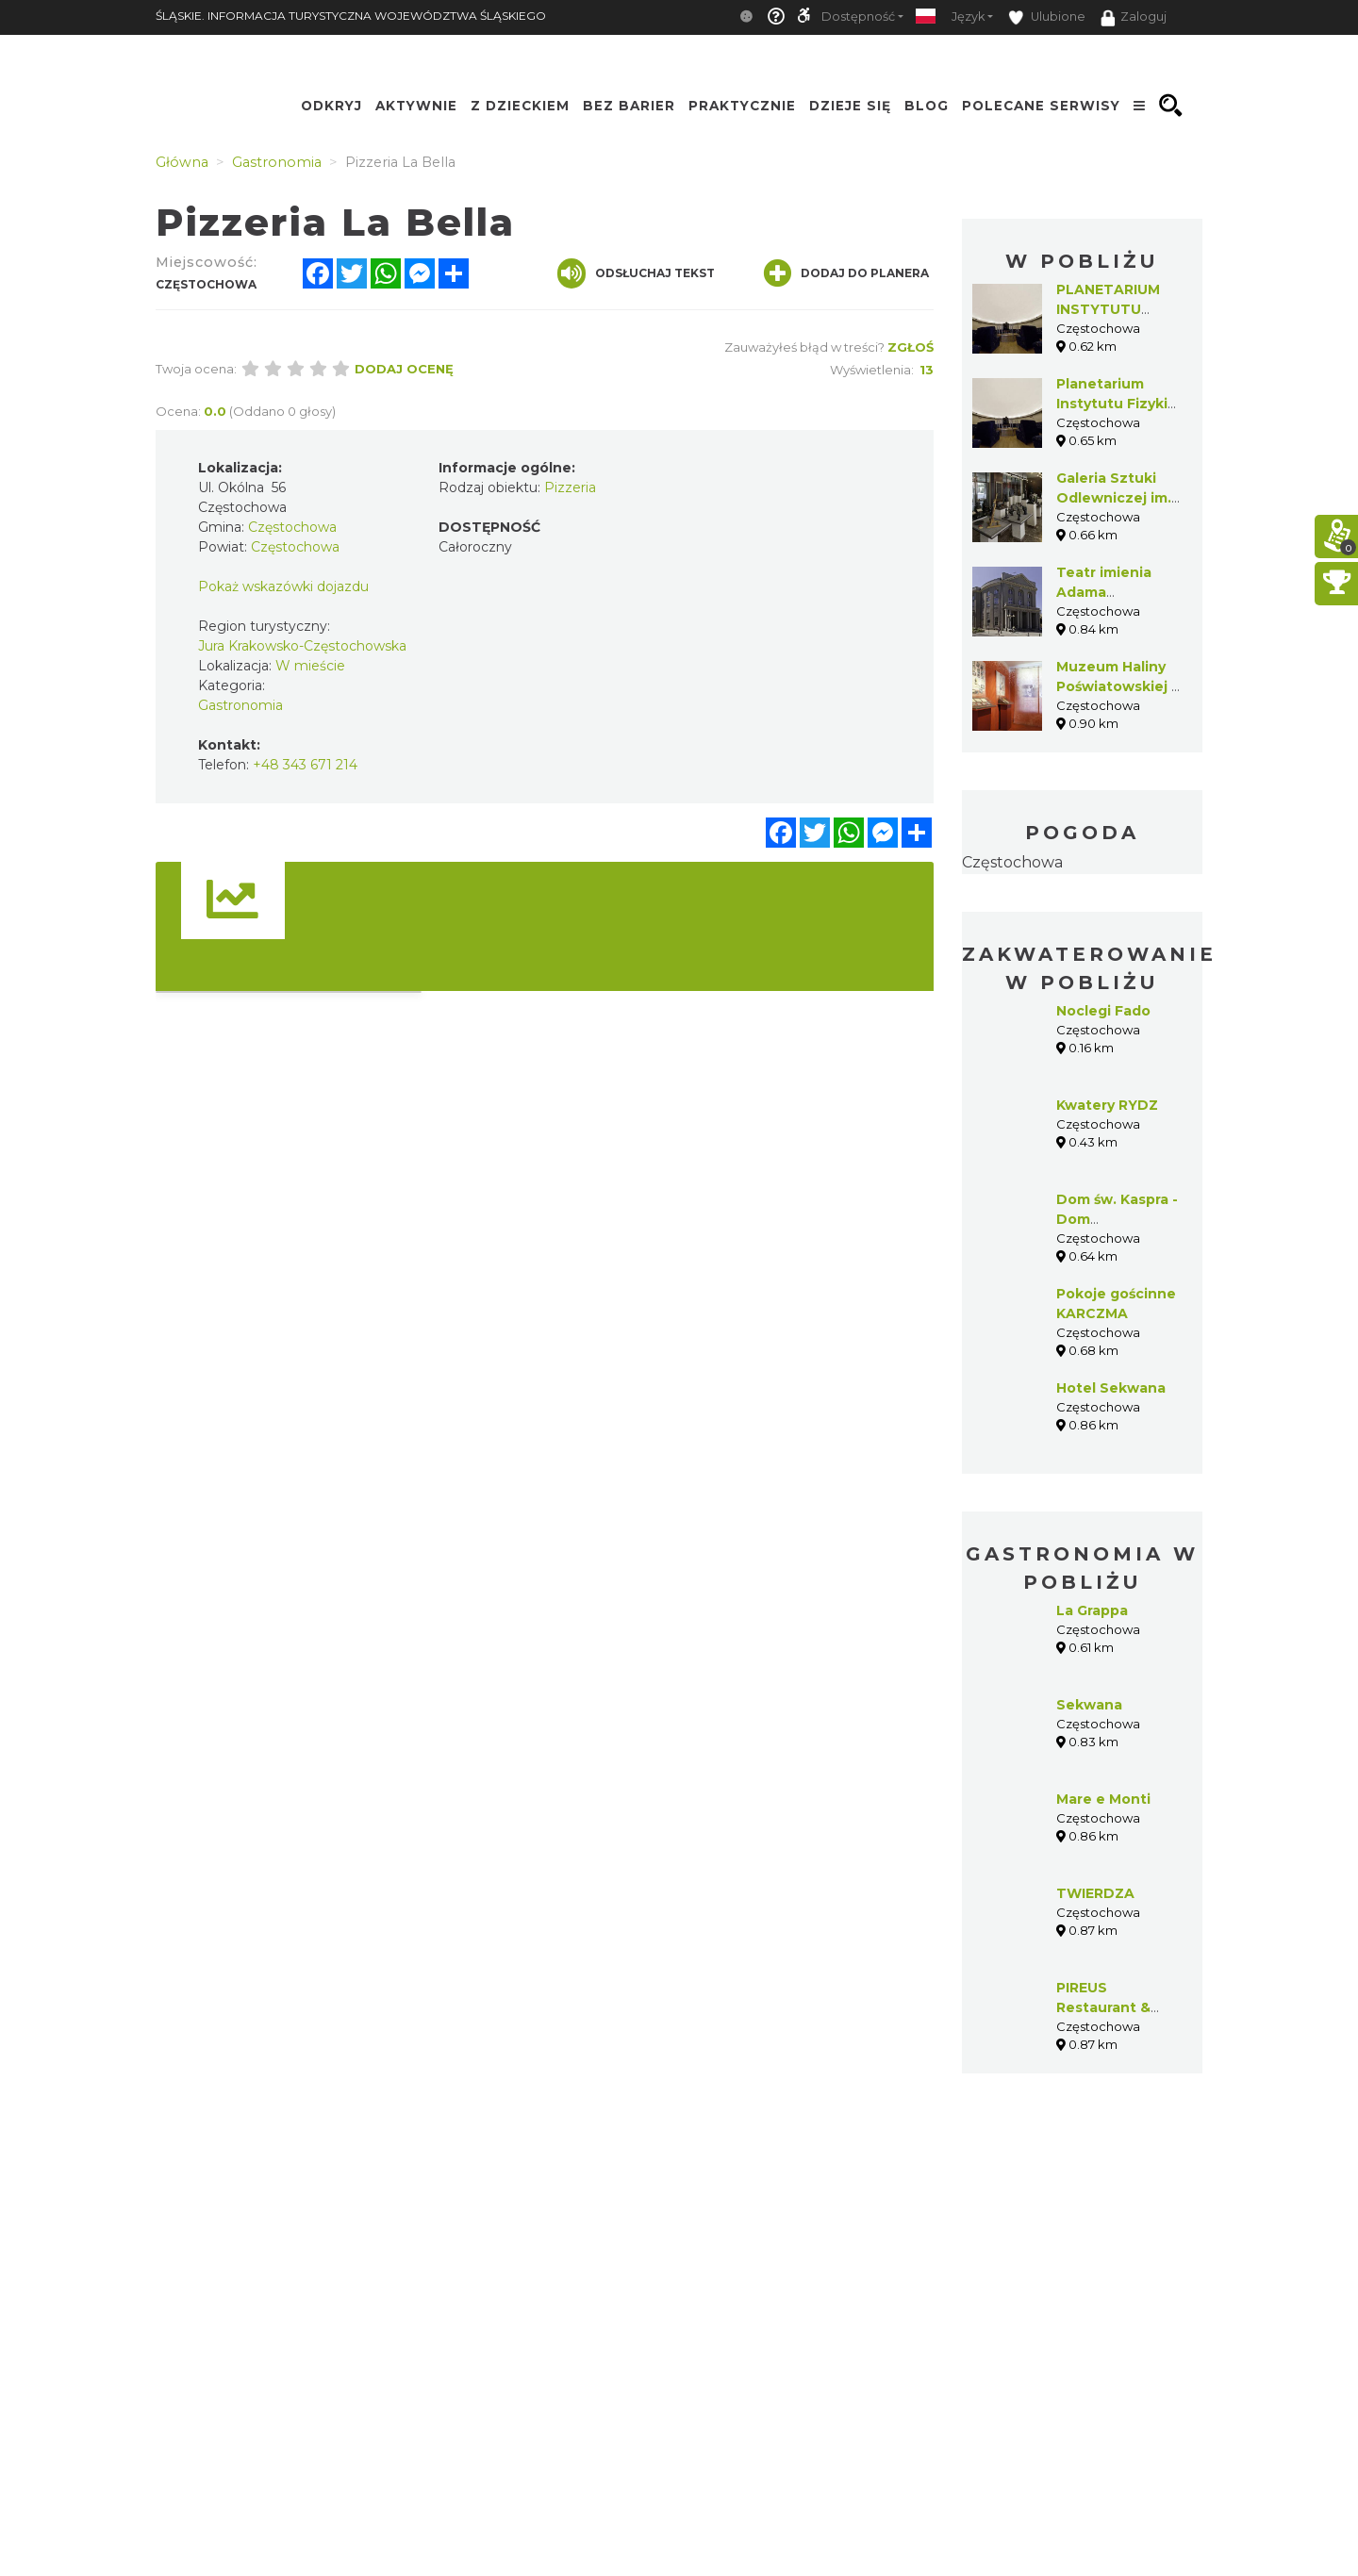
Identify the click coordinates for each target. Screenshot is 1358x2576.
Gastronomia (240, 705)
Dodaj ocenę (404, 368)
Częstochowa (1012, 862)
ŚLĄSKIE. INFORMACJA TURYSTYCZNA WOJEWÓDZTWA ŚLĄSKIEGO (351, 15)
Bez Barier (629, 105)
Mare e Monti (1103, 1799)
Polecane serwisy (1041, 105)
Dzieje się (850, 105)
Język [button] (968, 16)
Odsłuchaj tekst (636, 273)
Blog (926, 105)
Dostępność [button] (858, 16)
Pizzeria (570, 487)
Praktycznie (742, 105)
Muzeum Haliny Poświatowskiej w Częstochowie (1120, 686)
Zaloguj (1134, 17)
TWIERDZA (1095, 1893)
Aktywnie (416, 105)
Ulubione (1046, 17)
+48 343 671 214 (305, 764)
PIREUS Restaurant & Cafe (1103, 2007)
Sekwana (1089, 1704)
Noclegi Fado (1103, 1010)
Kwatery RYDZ (1107, 1105)
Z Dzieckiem (520, 105)
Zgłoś (910, 347)
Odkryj (331, 105)
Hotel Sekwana (1111, 1387)
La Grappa (1092, 1610)
